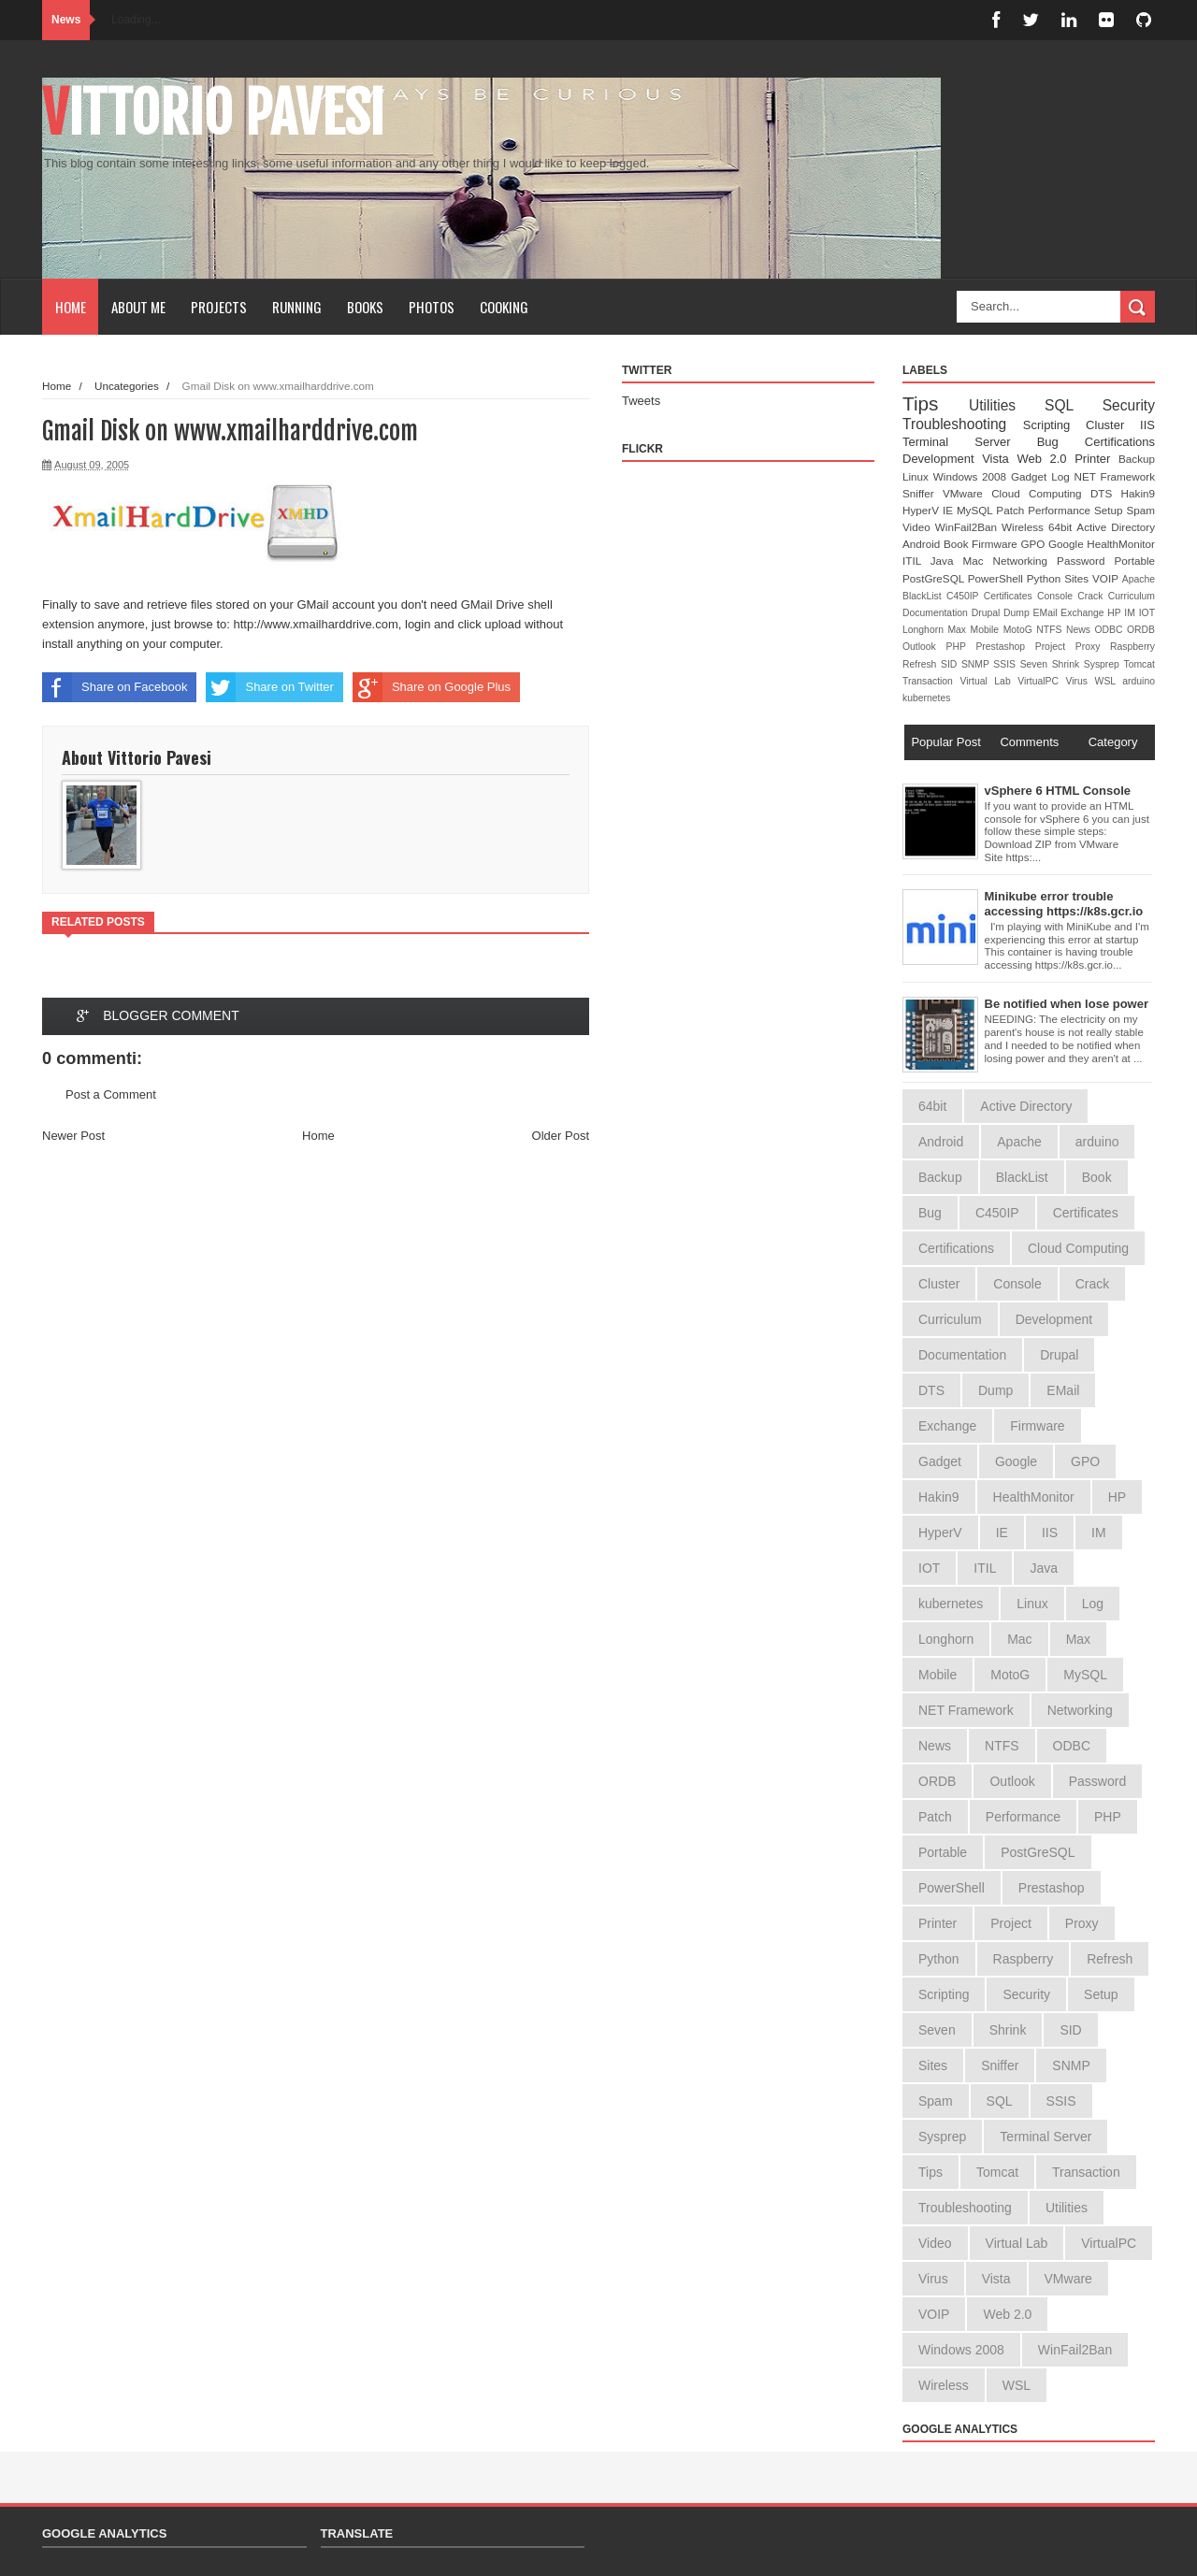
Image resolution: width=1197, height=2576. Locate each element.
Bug (1061, 442)
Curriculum (1131, 596)
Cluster (1113, 425)
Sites (1078, 578)
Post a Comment (110, 1094)
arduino (1138, 681)
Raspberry (1132, 646)
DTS (1105, 493)
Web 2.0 (1045, 459)
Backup (1136, 459)
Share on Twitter (269, 687)
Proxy (1092, 646)
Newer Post (73, 1136)
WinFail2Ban (968, 527)
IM (1131, 613)
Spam (1140, 510)
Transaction (930, 681)
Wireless (1025, 527)
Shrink (1068, 664)
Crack (1092, 596)
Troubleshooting (962, 424)
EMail (1047, 613)
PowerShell (997, 578)
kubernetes (926, 698)
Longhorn (924, 630)
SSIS (1006, 664)
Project (1055, 646)
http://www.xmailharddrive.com (316, 624)
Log (1062, 476)
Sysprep (1104, 664)
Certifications (1120, 442)
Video (918, 527)
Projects (219, 306)
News (1080, 630)
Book (958, 544)
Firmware (996, 544)
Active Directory (1115, 527)
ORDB (1141, 630)
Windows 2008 (972, 476)
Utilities (1007, 405)
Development (942, 459)
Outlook (924, 646)
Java (946, 560)
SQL (1074, 405)
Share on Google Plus (432, 687)
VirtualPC (1041, 681)
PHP (961, 646)
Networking (1025, 560)
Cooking (504, 306)
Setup (1110, 510)
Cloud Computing (1040, 493)
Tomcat (1139, 664)
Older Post (560, 1136)
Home (70, 306)
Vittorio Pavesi (213, 113)
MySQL (976, 510)
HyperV (922, 510)
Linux (917, 476)
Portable (1134, 560)
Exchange (1083, 613)
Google (1067, 544)
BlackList (924, 596)
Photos (431, 306)
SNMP (977, 664)
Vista (999, 459)
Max (958, 630)
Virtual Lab (988, 681)
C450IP (965, 596)
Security (1129, 405)
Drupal (987, 613)
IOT (1147, 613)
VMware (967, 493)
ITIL (916, 560)
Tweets (641, 401)
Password (1085, 560)
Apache (1138, 579)
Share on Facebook (114, 687)
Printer (1096, 459)
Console (1057, 596)
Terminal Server (969, 442)
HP (1115, 613)
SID (951, 664)
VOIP (1107, 578)
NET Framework (1114, 476)
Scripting (1054, 425)
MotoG (1020, 630)
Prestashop (1004, 646)
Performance (1061, 510)
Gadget (1031, 476)
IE (950, 510)
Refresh (921, 664)
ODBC (1110, 630)
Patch (1012, 510)
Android (923, 544)
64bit (1062, 527)
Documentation (937, 613)
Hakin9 (1138, 493)
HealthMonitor (1121, 544)
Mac (977, 560)
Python (1045, 578)
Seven (1036, 664)
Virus (1080, 681)
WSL (1109, 681)
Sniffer (922, 493)
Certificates (1010, 596)
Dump (1018, 613)
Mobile (987, 630)
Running (297, 306)
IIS (1147, 425)
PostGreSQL (935, 578)
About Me (138, 306)
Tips (935, 403)
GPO (1034, 544)
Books (365, 306)
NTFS (1051, 630)
